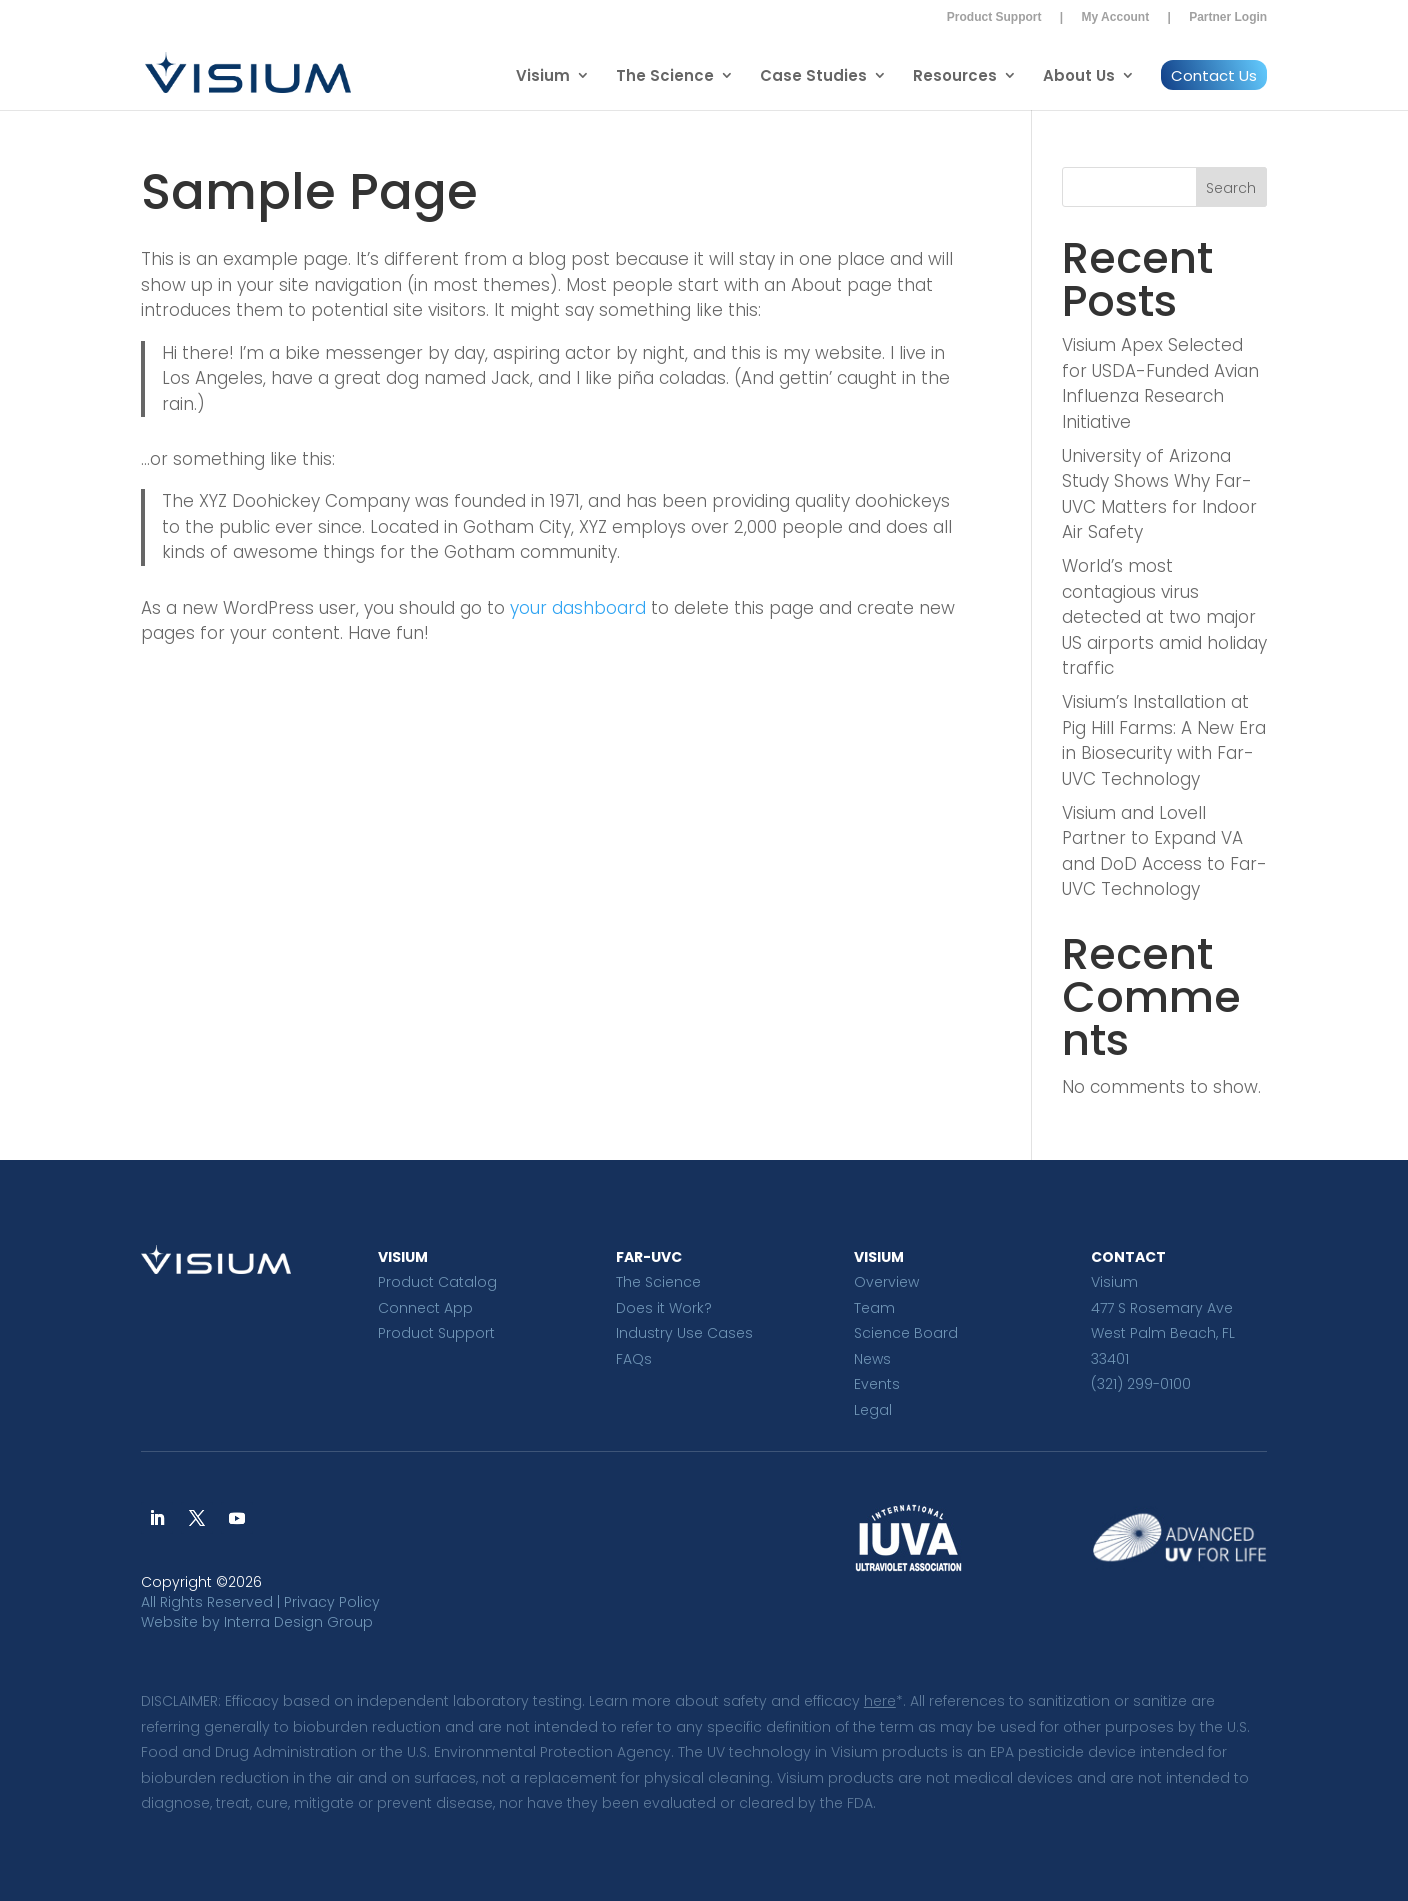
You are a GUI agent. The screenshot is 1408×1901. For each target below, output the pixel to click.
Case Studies (813, 76)
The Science (665, 76)
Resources (955, 76)
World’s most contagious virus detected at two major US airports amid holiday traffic (1164, 617)
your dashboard (578, 608)
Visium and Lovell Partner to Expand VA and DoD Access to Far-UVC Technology (1164, 851)
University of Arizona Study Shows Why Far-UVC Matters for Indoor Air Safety (1159, 494)
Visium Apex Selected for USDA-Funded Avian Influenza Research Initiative (1160, 383)
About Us (1079, 76)
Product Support (994, 17)
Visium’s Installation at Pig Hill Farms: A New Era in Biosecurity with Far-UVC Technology (1164, 740)
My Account (1116, 17)
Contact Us (1214, 76)
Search (1231, 188)
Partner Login (1228, 17)
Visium (543, 76)
